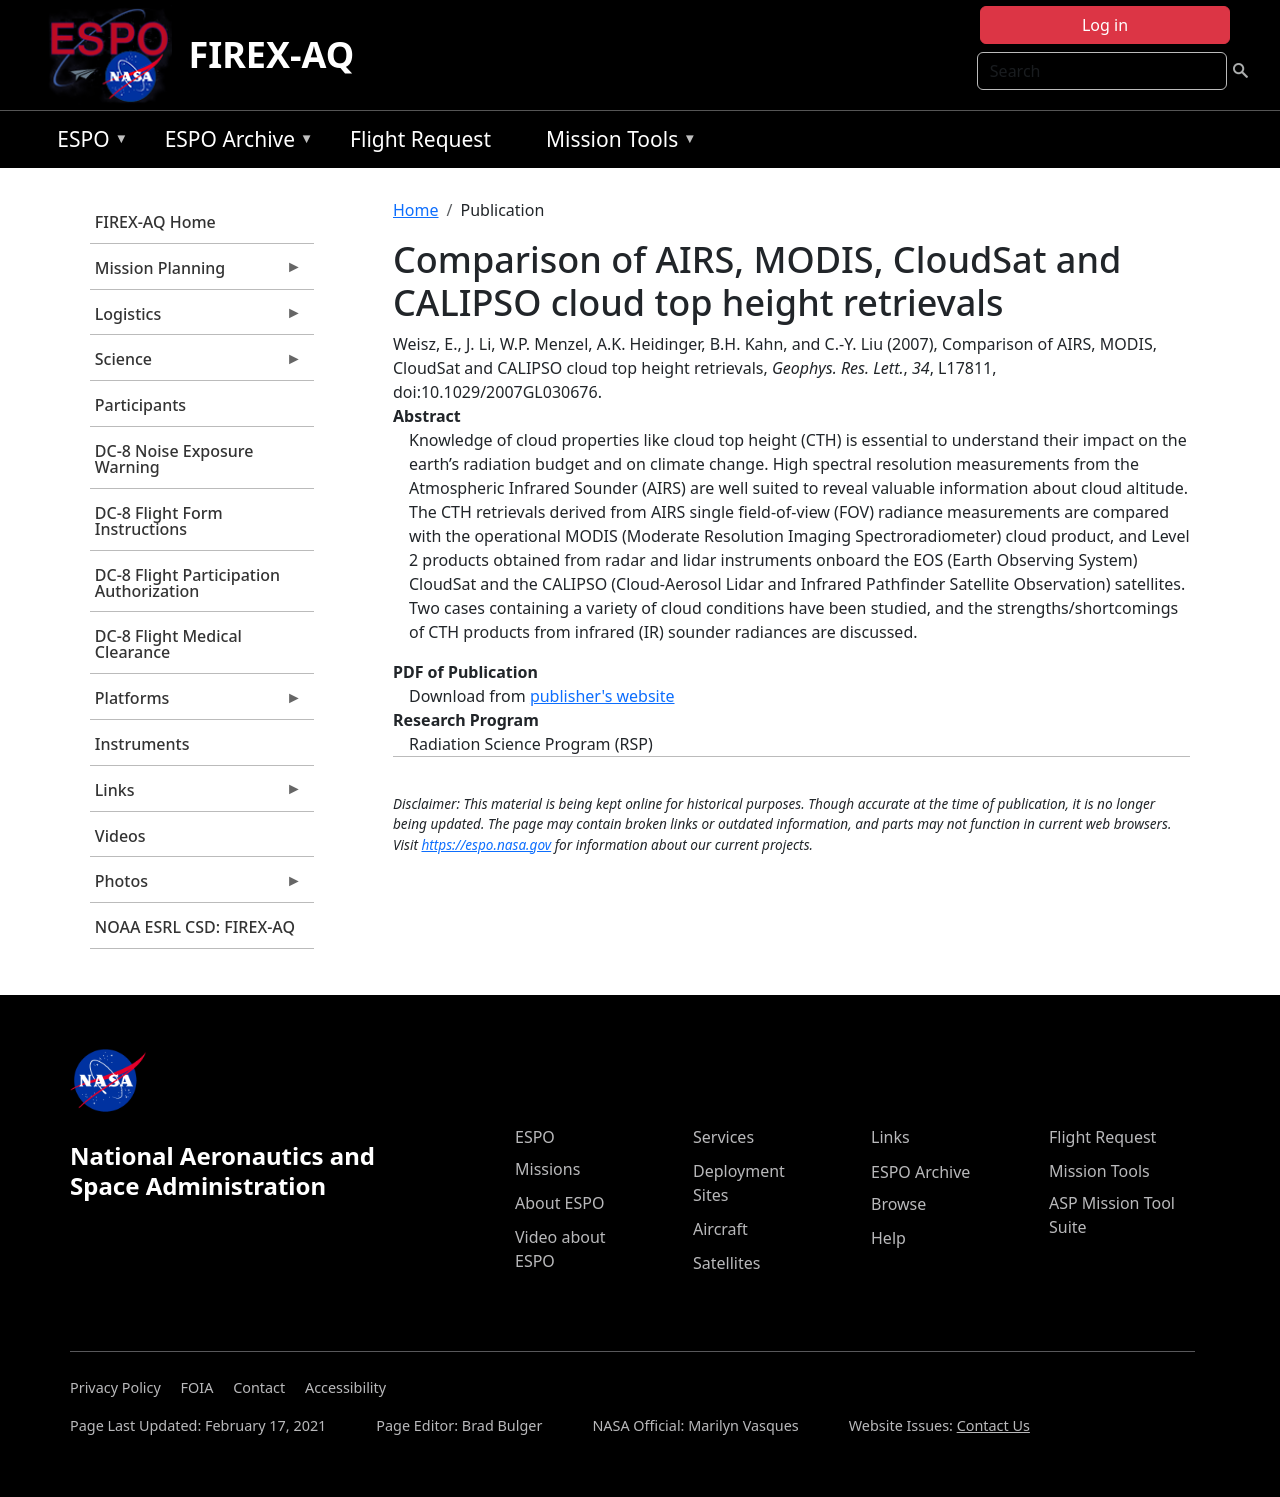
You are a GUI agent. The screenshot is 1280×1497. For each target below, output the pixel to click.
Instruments (142, 744)
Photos (196, 886)
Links (196, 795)
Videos (120, 836)
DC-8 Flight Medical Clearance (168, 644)
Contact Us (993, 1425)
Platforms (196, 703)
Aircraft (720, 1229)
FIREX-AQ (271, 54)
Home (416, 210)
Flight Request (420, 139)
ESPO (87, 142)
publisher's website (602, 696)
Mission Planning (196, 273)
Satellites (726, 1263)
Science (196, 364)
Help (888, 1238)
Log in (1105, 25)
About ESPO (559, 1203)
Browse (898, 1204)
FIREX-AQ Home (155, 222)
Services (723, 1137)
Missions (547, 1169)
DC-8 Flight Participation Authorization (187, 583)
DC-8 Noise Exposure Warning (174, 459)
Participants (140, 405)
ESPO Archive (234, 142)
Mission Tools (616, 142)
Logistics (196, 319)
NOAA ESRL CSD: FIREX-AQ (195, 927)
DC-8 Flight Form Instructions (159, 521)
